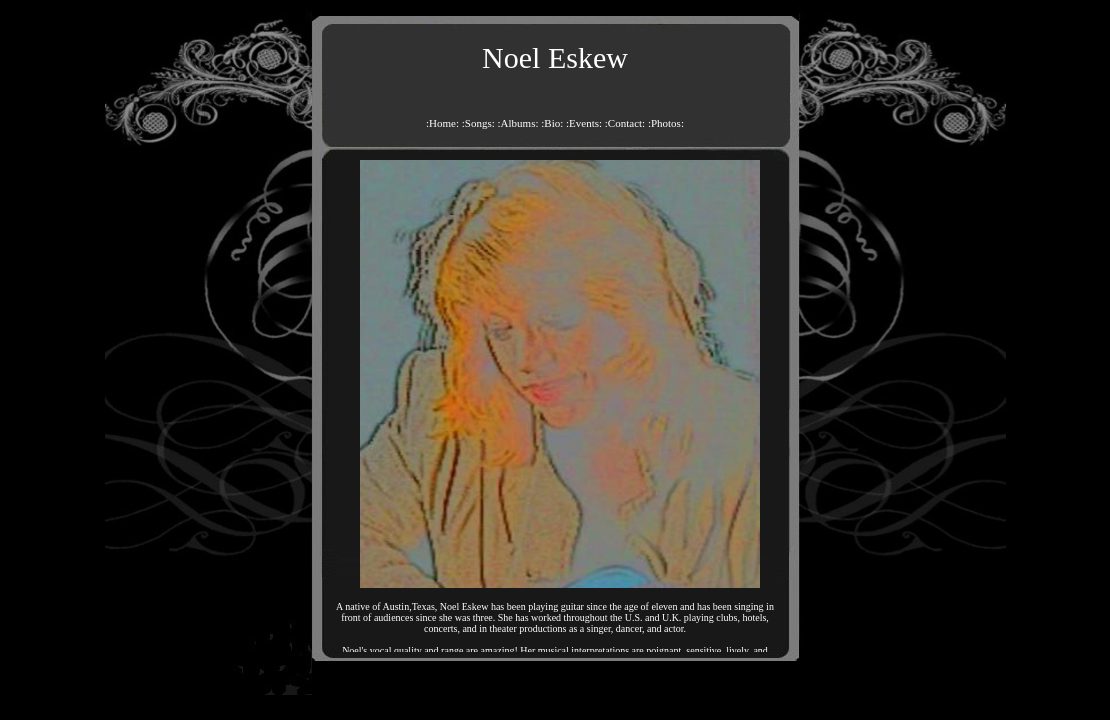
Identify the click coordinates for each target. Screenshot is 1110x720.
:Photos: (666, 123)
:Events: (584, 123)
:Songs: (478, 123)
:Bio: (552, 123)
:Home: (442, 123)
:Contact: (625, 123)
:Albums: (518, 123)
